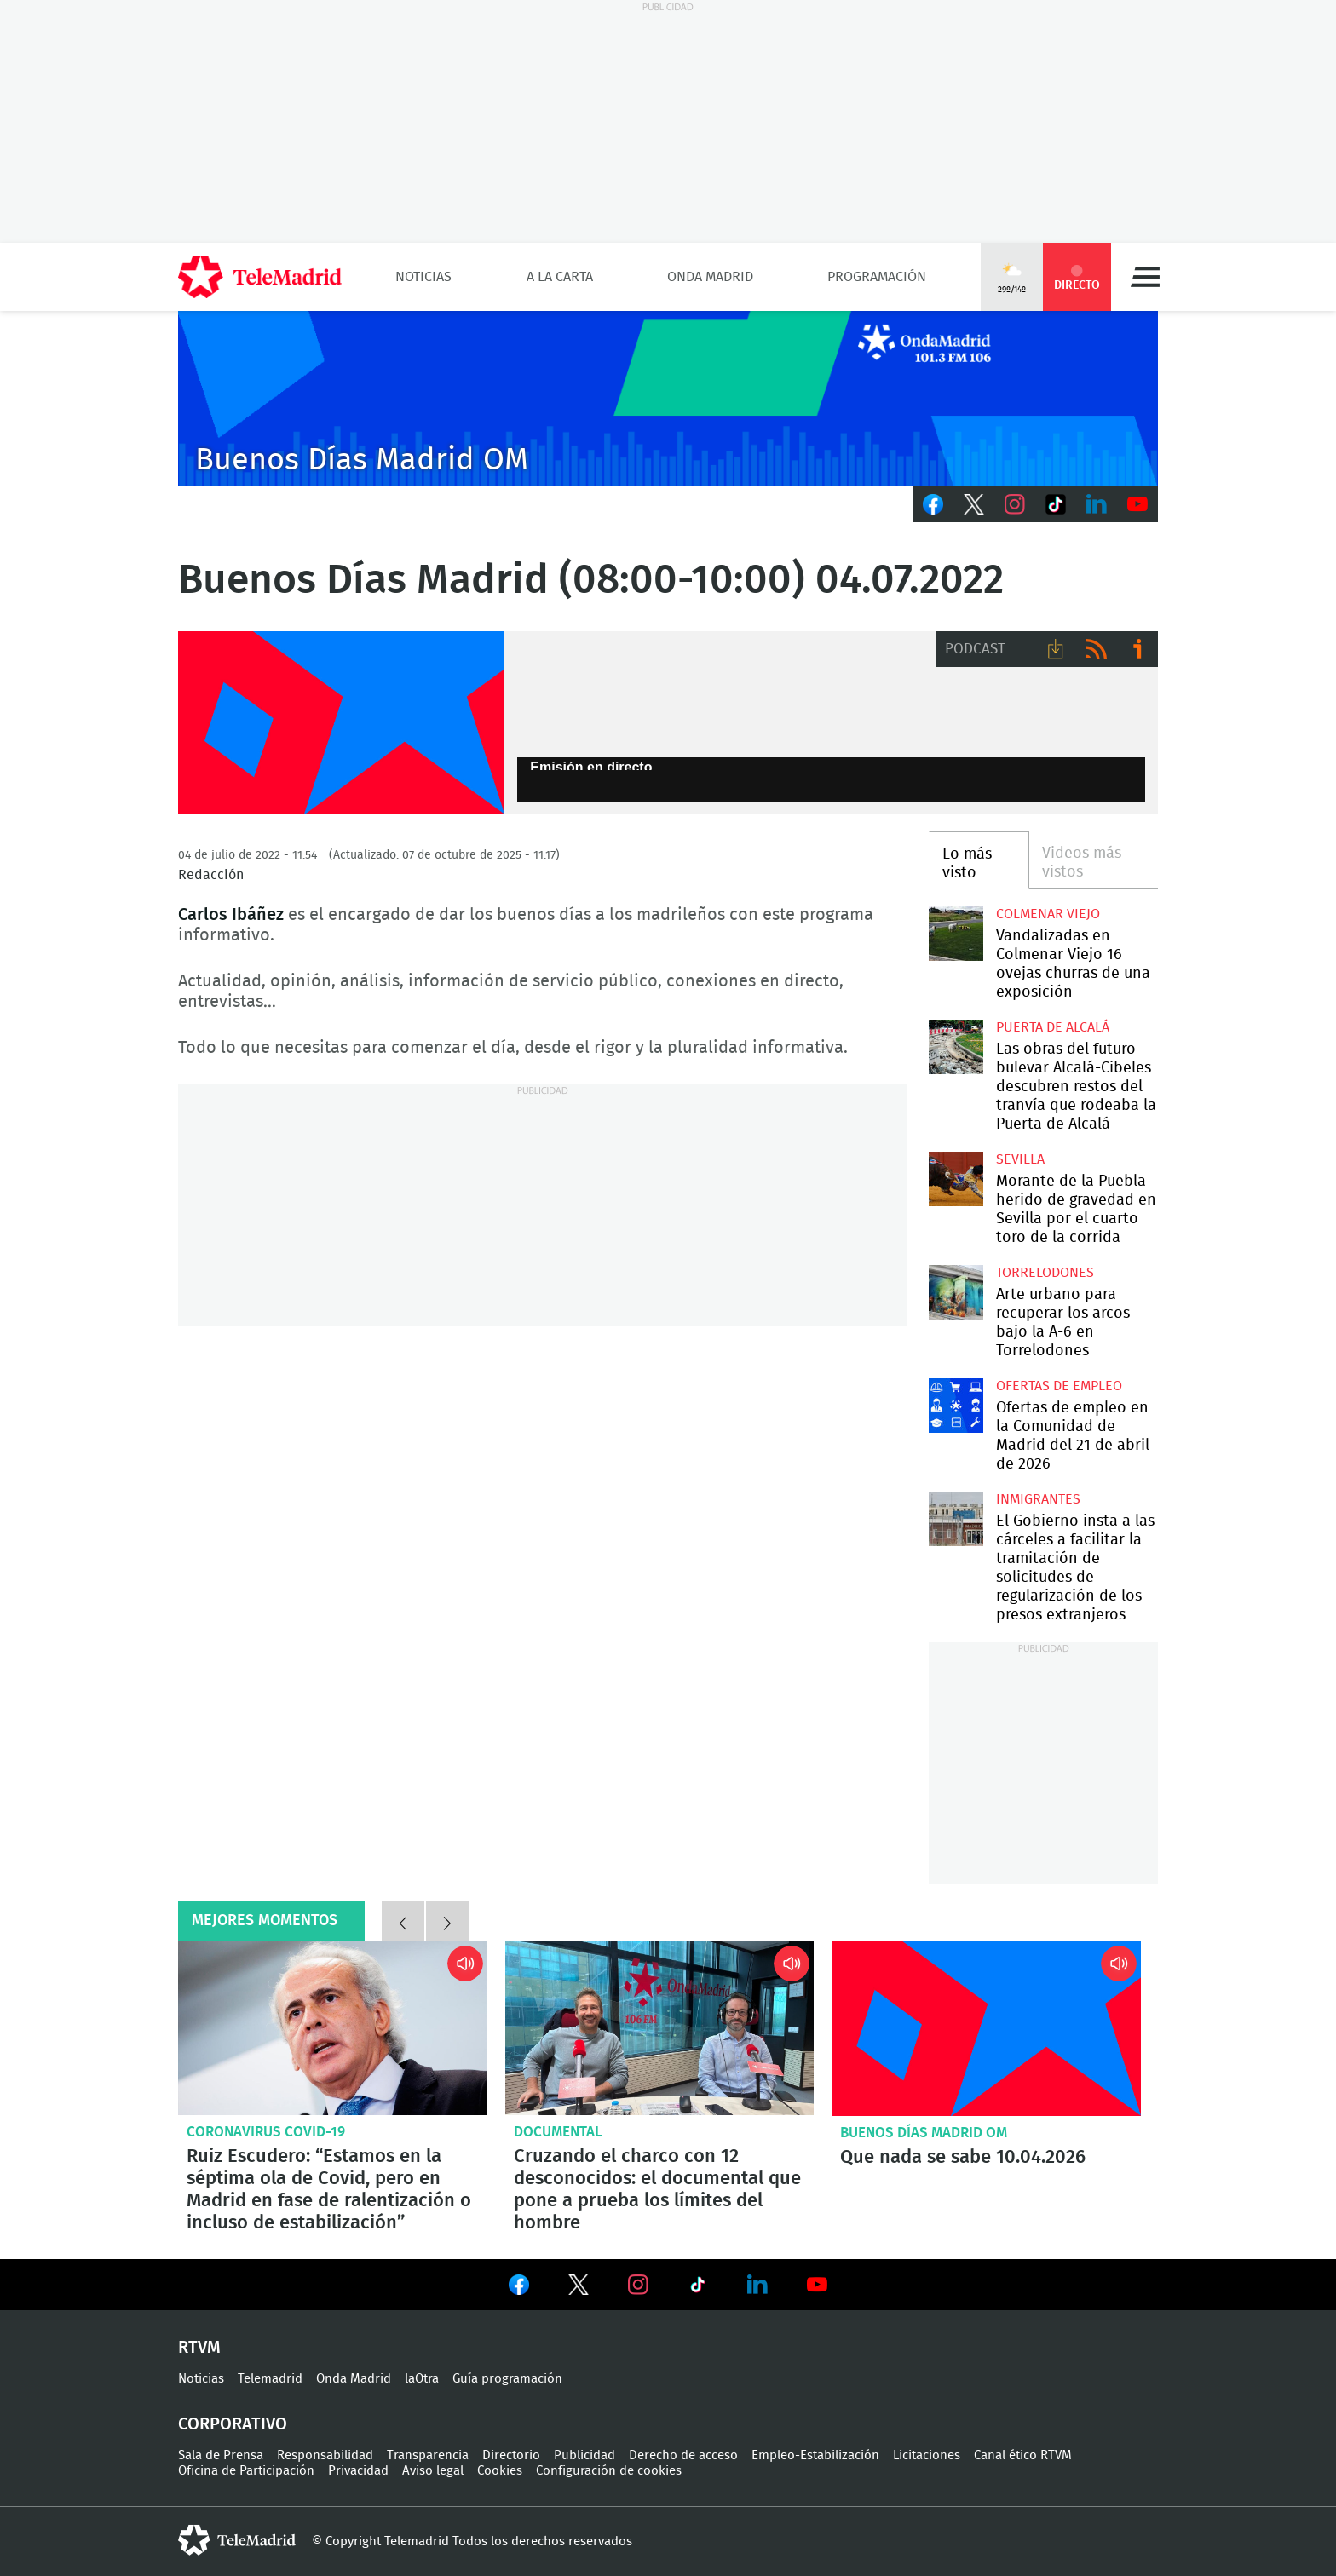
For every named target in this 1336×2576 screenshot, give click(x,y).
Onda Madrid (710, 277)
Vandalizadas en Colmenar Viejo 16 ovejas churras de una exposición (955, 933)
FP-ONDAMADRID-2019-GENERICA (341, 723)
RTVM (199, 2347)
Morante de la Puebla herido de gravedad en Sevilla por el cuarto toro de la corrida (955, 1178)
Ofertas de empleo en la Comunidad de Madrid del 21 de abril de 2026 (955, 1405)
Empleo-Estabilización (815, 2455)
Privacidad (358, 2470)
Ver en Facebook (519, 2288)
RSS (1096, 649)
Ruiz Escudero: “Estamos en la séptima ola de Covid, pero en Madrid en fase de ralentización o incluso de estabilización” (332, 2028)
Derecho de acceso (683, 2455)
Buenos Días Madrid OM (923, 2132)
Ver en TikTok (698, 2288)
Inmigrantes (1038, 1499)
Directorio (511, 2455)
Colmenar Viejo (1048, 914)
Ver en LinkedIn (757, 2285)
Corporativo (232, 2424)
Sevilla (1020, 1159)
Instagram (1014, 504)
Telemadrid (270, 2378)
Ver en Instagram (638, 2285)
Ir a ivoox (1137, 649)
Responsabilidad (325, 2455)
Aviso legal (433, 2470)
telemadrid (237, 2540)
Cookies (499, 2470)
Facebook (933, 504)
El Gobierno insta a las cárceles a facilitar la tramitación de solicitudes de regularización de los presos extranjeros (955, 1518)
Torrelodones (1045, 1272)
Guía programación (507, 2378)
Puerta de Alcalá (1052, 1027)
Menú (1145, 277)
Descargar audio (1055, 649)
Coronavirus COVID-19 (266, 2132)
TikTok (1055, 504)
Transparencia (428, 2455)
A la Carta (560, 277)
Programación (876, 277)
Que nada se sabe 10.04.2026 (986, 2028)
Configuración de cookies (609, 2470)
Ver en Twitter (578, 2288)
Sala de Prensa (220, 2455)
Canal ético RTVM (1023, 2455)
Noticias (423, 277)
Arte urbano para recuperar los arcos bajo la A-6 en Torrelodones (955, 1292)
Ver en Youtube (817, 2285)
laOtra (422, 2378)
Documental (558, 2132)
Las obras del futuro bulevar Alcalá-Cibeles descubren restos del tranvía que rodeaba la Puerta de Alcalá (955, 1046)
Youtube (1137, 504)
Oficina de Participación (246, 2470)
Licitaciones (926, 2455)
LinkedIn (1096, 504)
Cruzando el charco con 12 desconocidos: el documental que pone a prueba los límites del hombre (660, 2028)
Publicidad (584, 2455)
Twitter (973, 504)
